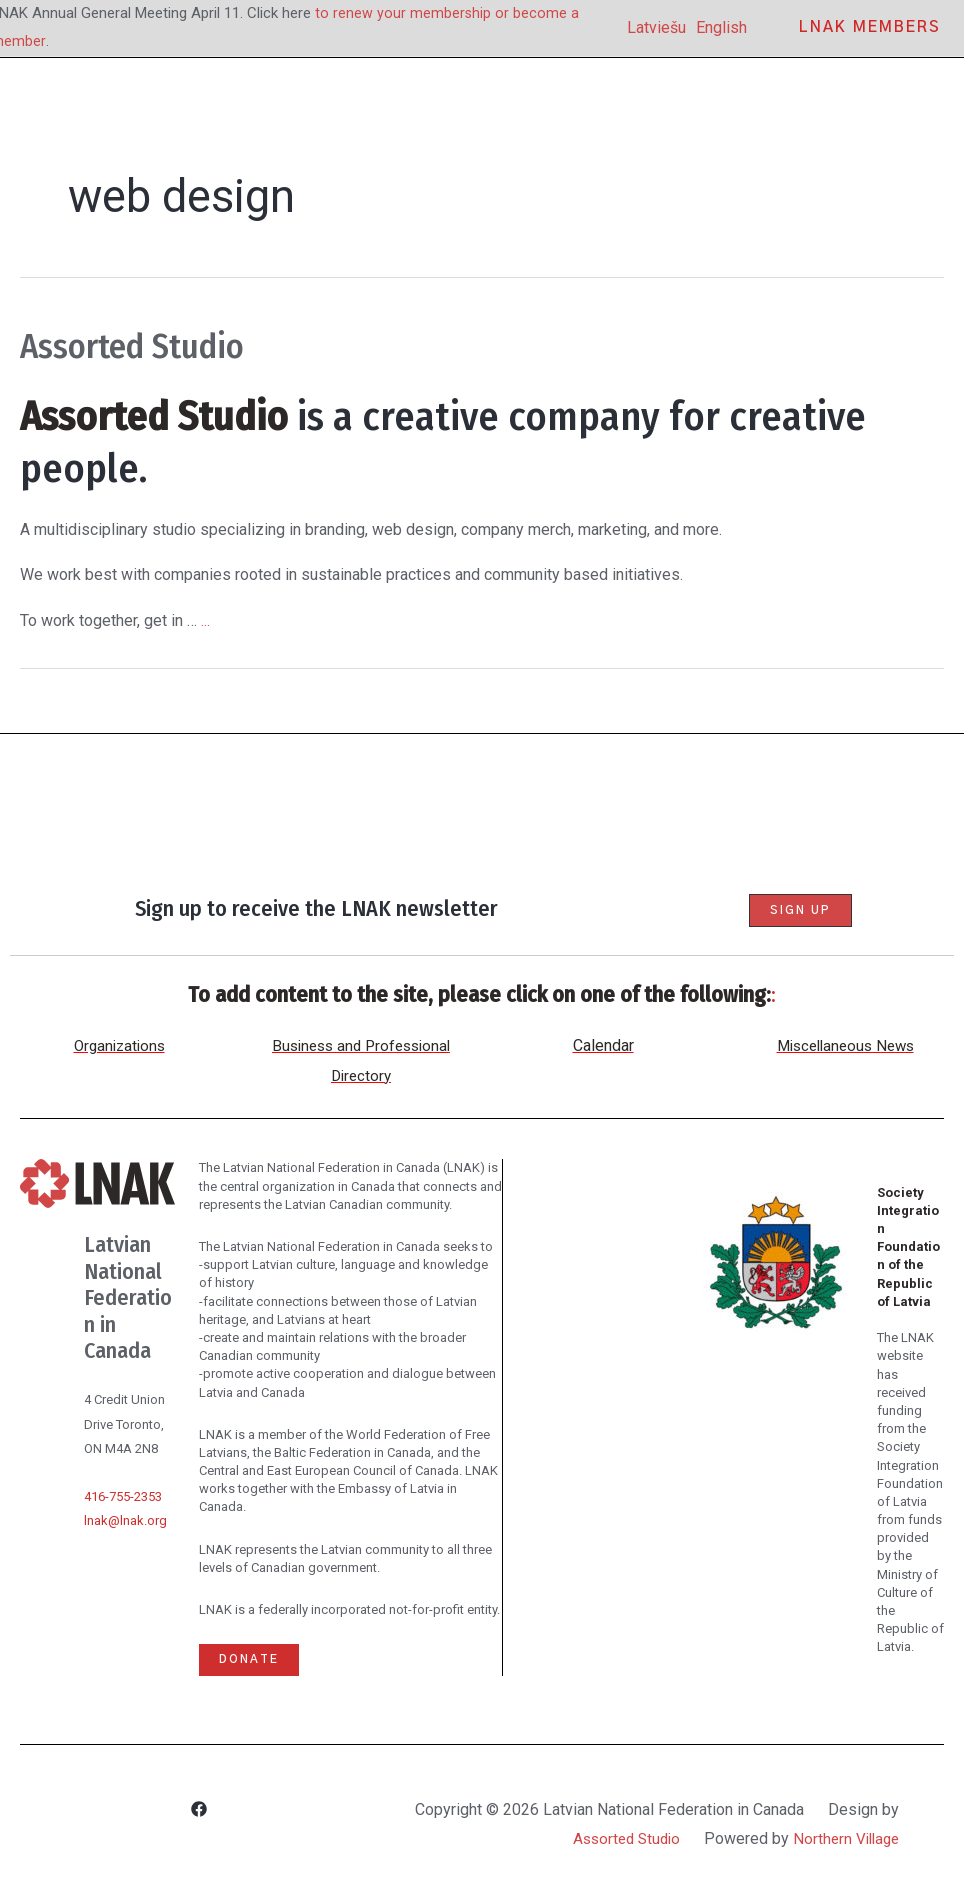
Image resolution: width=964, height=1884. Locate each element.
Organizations (119, 1045)
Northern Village (843, 1838)
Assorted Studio (154, 345)
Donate (250, 1660)
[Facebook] (199, 1811)
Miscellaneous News (845, 1045)
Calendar (603, 1045)
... (205, 620)
